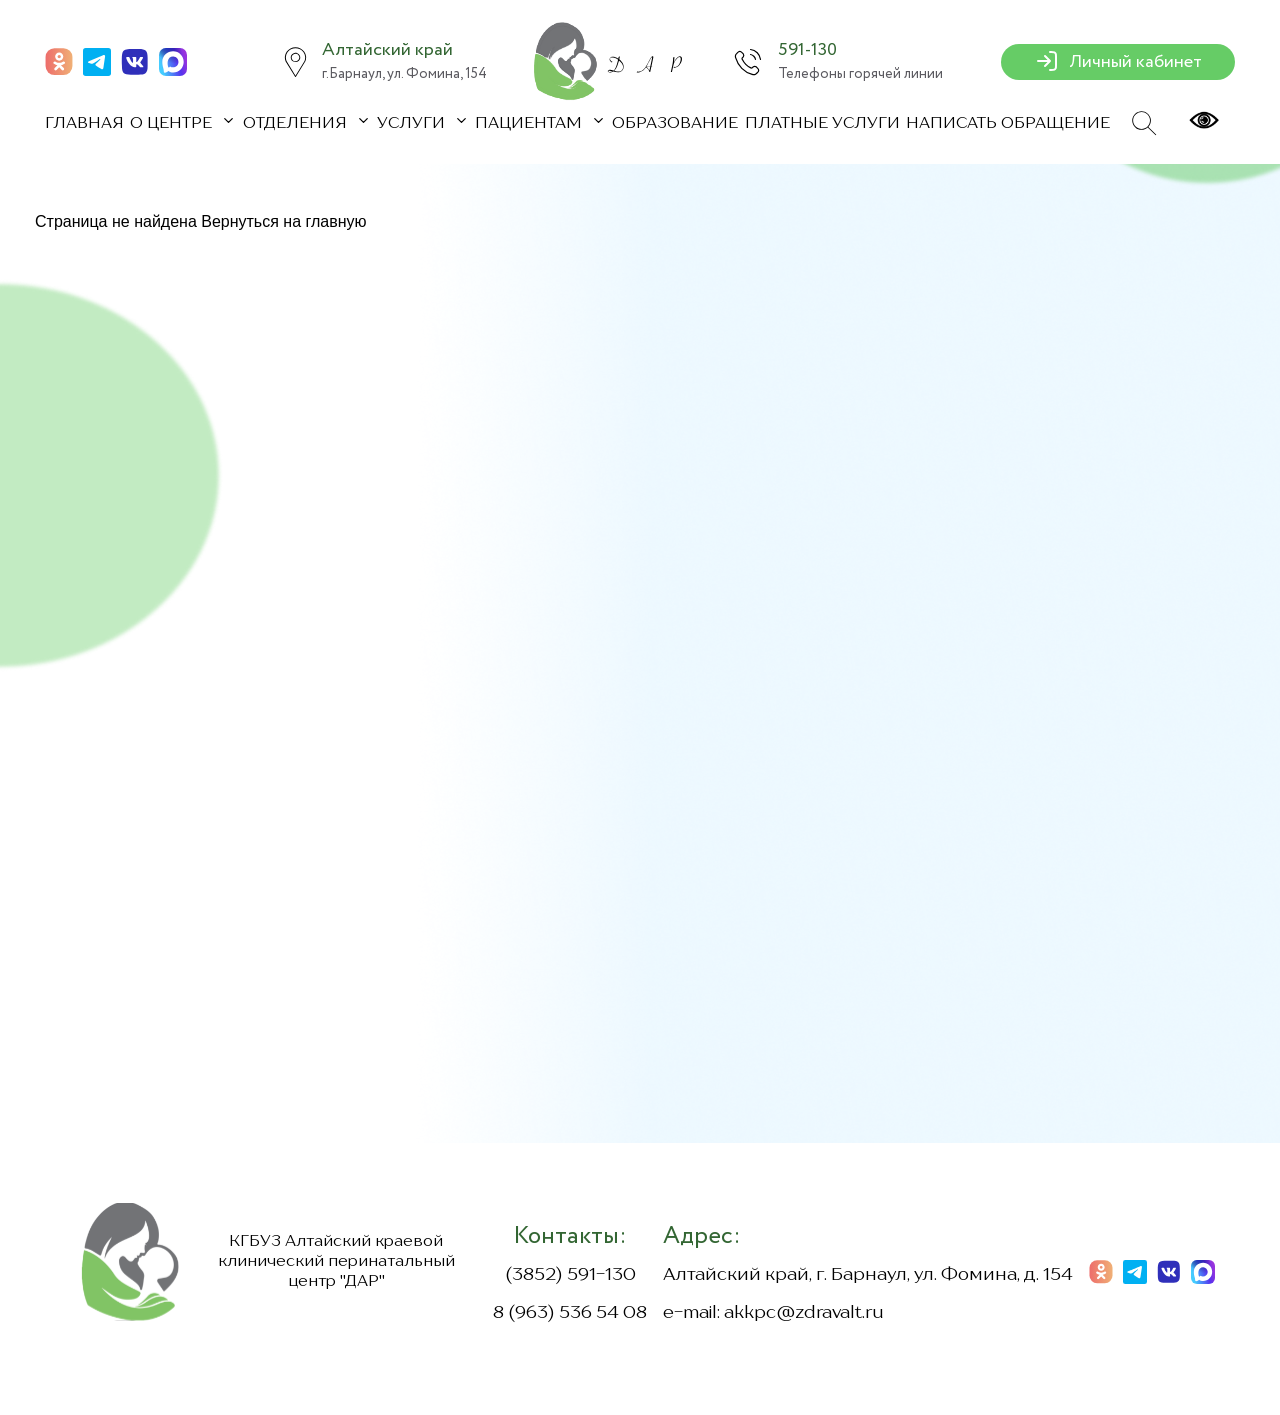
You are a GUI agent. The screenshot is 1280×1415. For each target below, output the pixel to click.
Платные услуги (822, 124)
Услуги (413, 124)
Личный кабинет (1118, 62)
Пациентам (530, 124)
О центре (173, 124)
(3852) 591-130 (570, 1275)
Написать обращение (1008, 124)
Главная (84, 124)
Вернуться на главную (283, 221)
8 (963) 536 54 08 (570, 1313)
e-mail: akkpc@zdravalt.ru (773, 1313)
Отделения (297, 124)
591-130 (807, 50)
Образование (675, 124)
